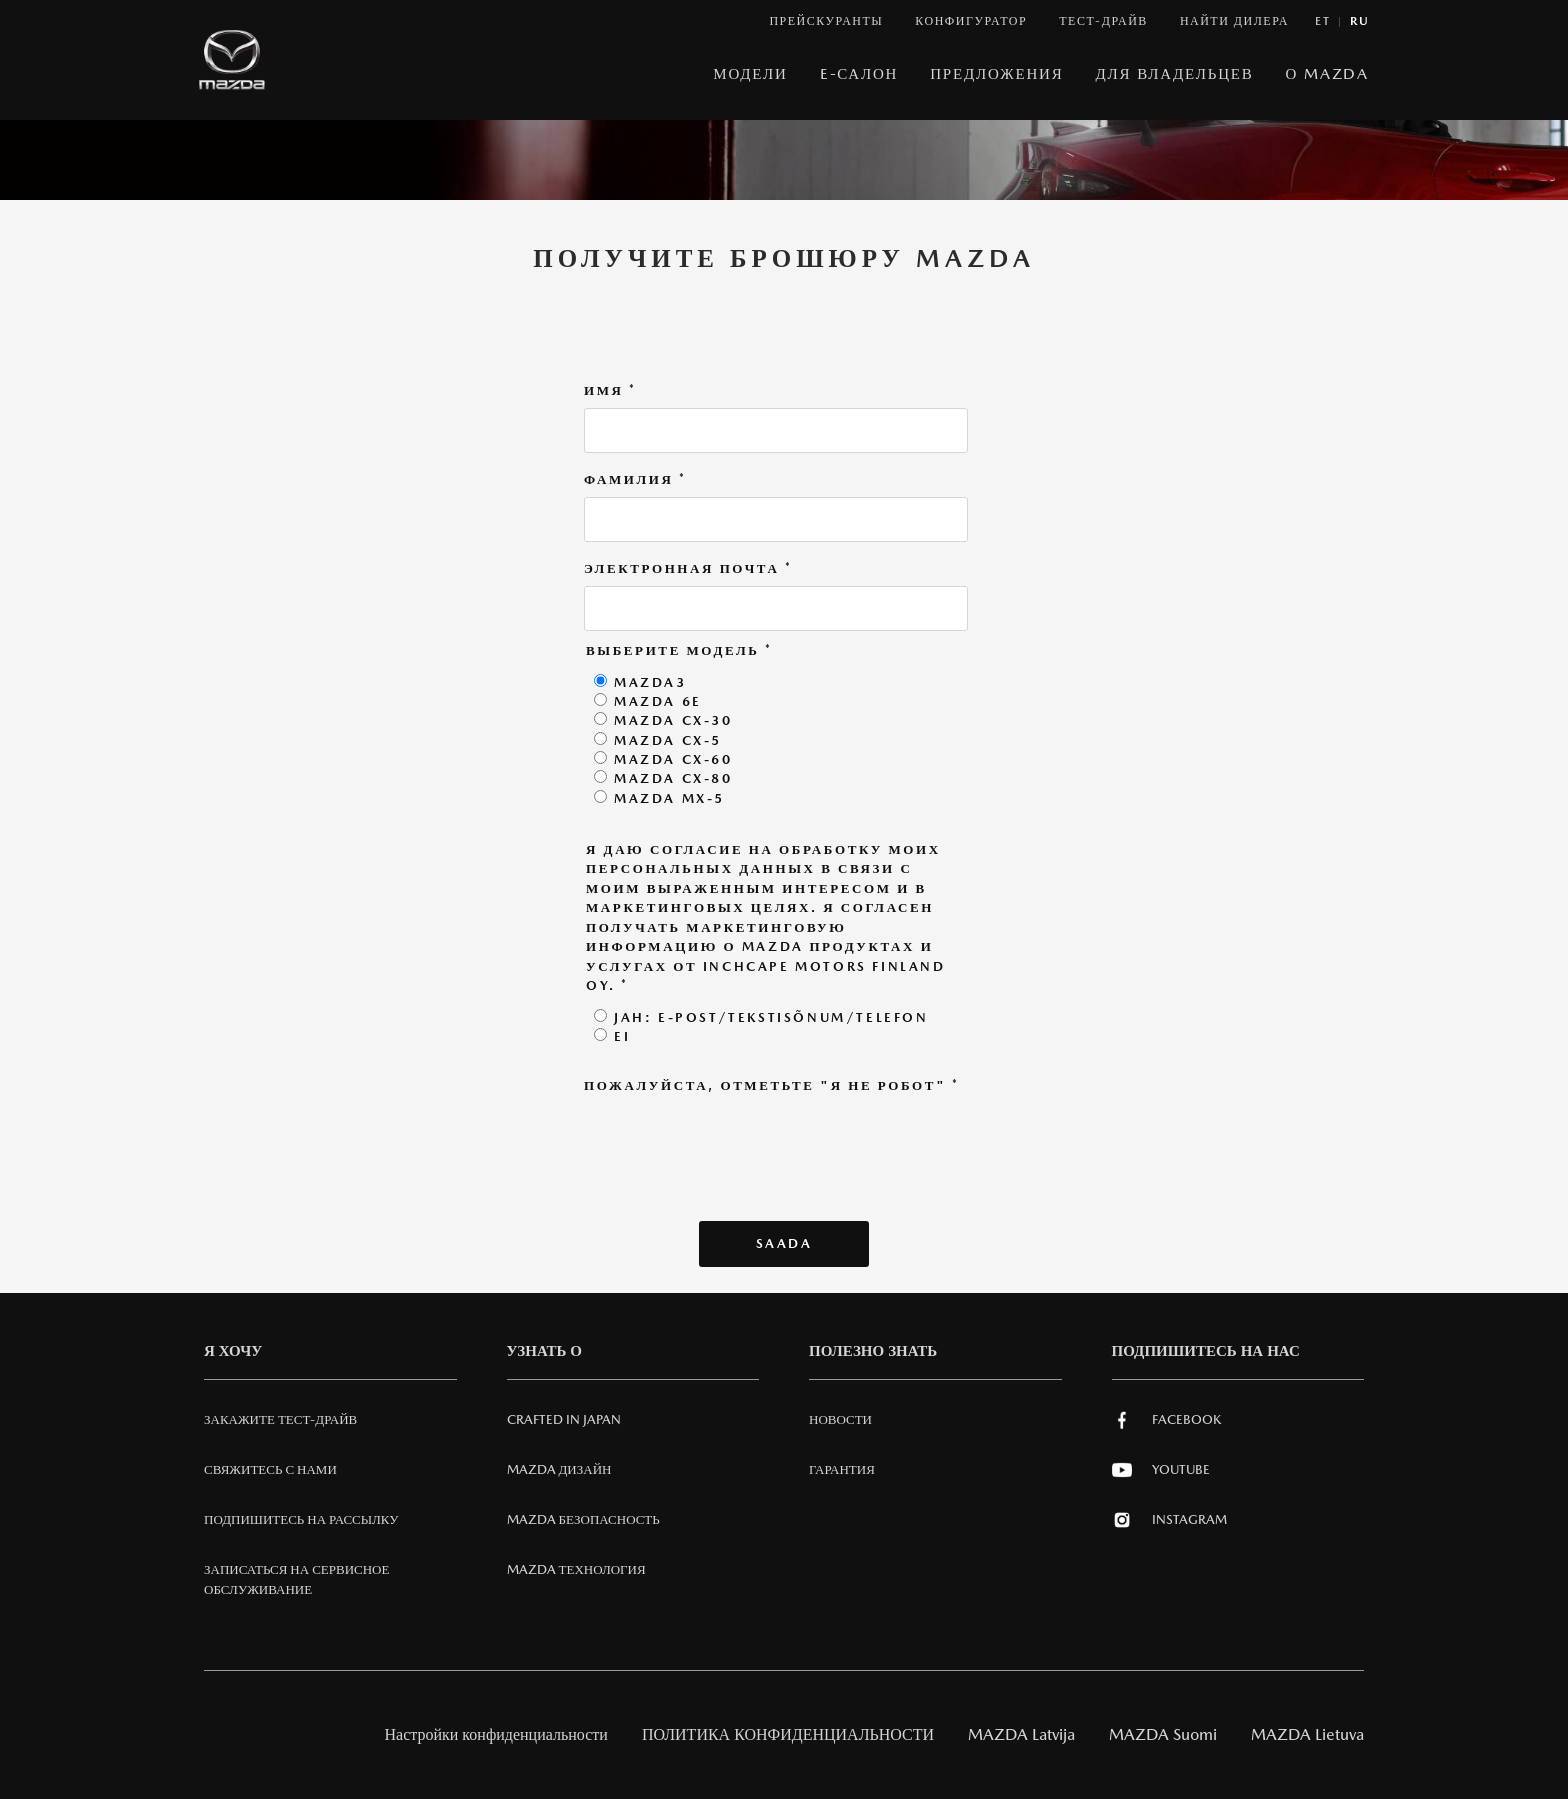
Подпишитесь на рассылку (301, 1519)
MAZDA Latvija (1021, 1734)
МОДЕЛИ (750, 73)
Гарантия (842, 1469)
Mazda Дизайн (559, 1469)
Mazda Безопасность (583, 1519)
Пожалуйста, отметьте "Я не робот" (772, 1086)
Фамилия (635, 480)
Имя (610, 391)
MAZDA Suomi (1163, 1734)
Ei (622, 1036)
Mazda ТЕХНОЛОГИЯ (576, 1569)
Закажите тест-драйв (280, 1419)
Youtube (1161, 1470)
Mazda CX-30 (673, 720)
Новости (840, 1419)
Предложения (996, 73)
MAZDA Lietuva (1307, 1734)
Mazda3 (650, 682)
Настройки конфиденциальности (496, 1734)
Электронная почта (688, 569)
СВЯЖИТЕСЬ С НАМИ (270, 1469)
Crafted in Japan (564, 1419)
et (1322, 21)
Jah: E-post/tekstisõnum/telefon (771, 1017)
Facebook (1166, 1420)
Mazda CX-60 (673, 759)
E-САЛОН (859, 73)
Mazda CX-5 (668, 740)
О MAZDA (1327, 73)
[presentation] (736, 1142)
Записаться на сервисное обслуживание (296, 1579)
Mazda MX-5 (669, 798)
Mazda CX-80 (673, 778)
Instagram (1169, 1520)
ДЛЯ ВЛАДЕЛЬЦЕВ (1175, 73)
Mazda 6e (658, 701)
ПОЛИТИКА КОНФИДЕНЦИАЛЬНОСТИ (788, 1734)
